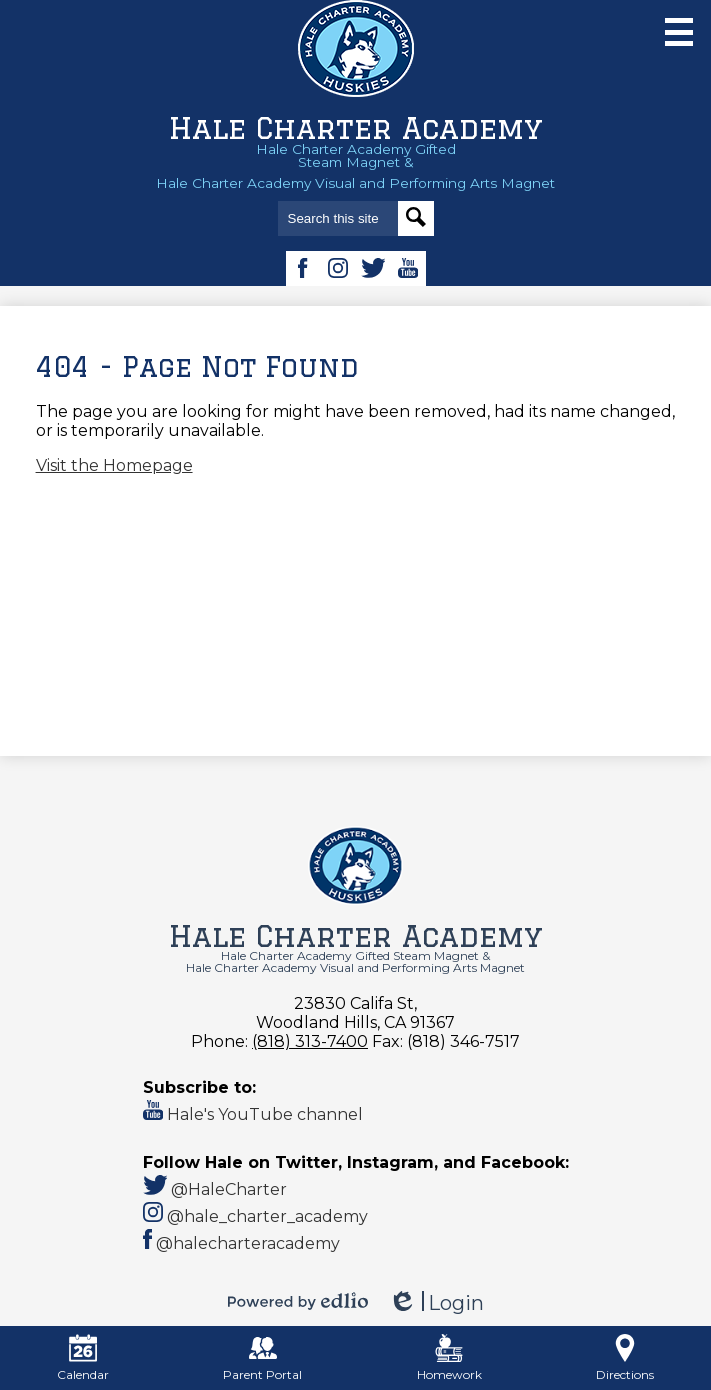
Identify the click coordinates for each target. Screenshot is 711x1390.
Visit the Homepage (114, 465)
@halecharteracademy (241, 1243)
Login (436, 1303)
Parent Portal (262, 1358)
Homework (449, 1358)
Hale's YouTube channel (253, 1114)
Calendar (83, 1358)
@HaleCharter (215, 1189)
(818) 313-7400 (310, 1041)
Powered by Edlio (298, 1301)
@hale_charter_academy (255, 1216)
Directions (625, 1358)
